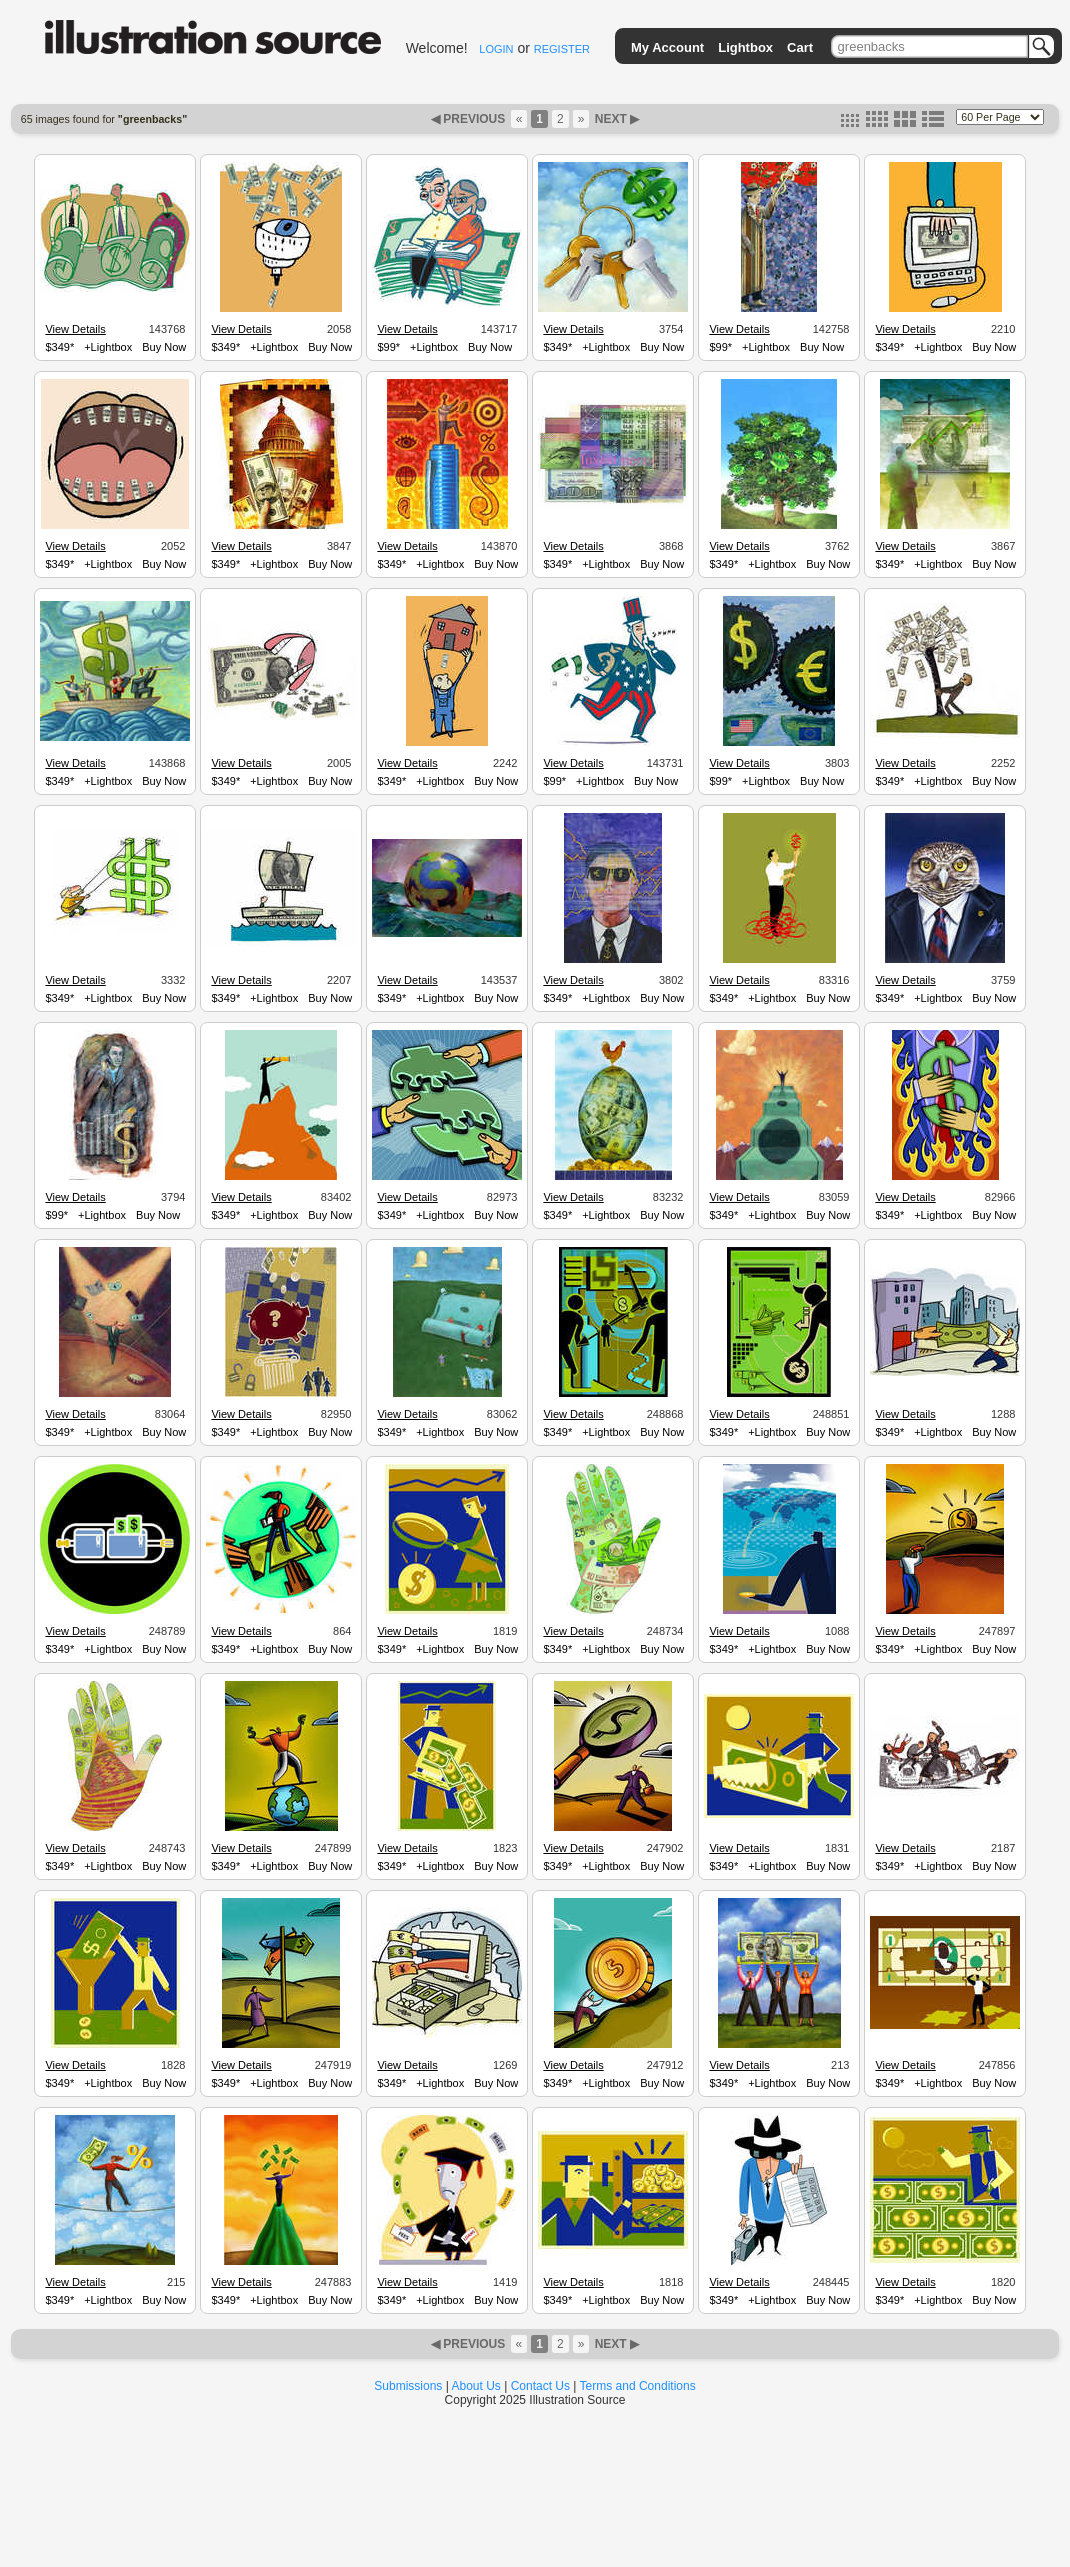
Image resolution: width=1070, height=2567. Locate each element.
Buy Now (164, 347)
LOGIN (496, 49)
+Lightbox (108, 347)
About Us (476, 2386)
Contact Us (540, 2386)
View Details (75, 329)
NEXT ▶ (615, 119)
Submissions (408, 2386)
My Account (667, 47)
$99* (388, 347)
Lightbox (745, 47)
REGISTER (562, 49)
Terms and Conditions (638, 2386)
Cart (800, 47)
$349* (59, 347)
